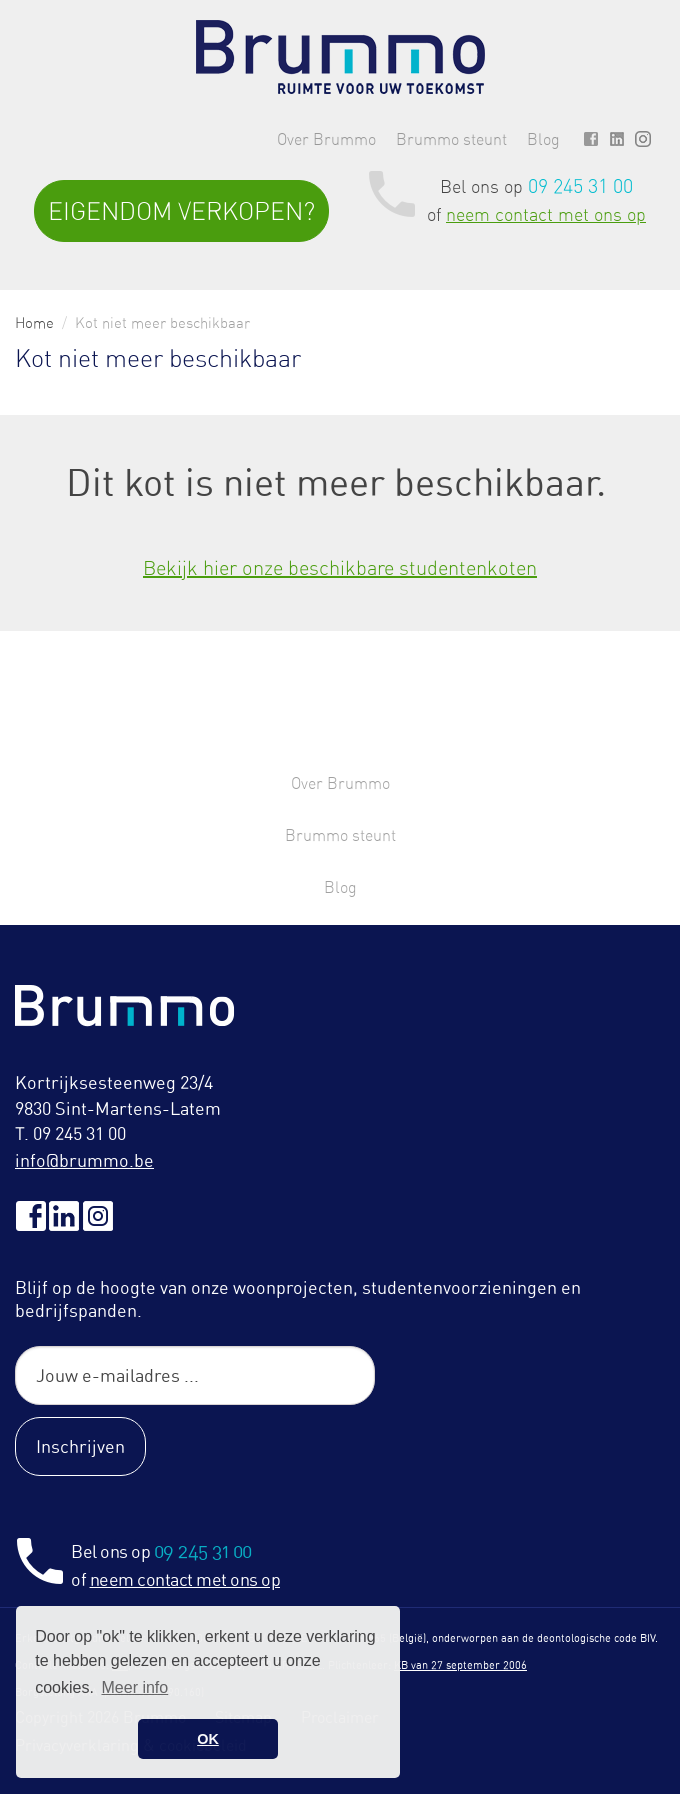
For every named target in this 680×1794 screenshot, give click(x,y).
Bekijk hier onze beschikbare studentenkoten (340, 567)
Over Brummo (326, 139)
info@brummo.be (84, 1160)
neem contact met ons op (546, 214)
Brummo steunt (451, 139)
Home (34, 322)
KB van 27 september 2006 (460, 1665)
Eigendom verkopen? (181, 211)
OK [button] (208, 1739)
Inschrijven (80, 1446)
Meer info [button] (135, 1687)
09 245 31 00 (580, 185)
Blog (543, 139)
